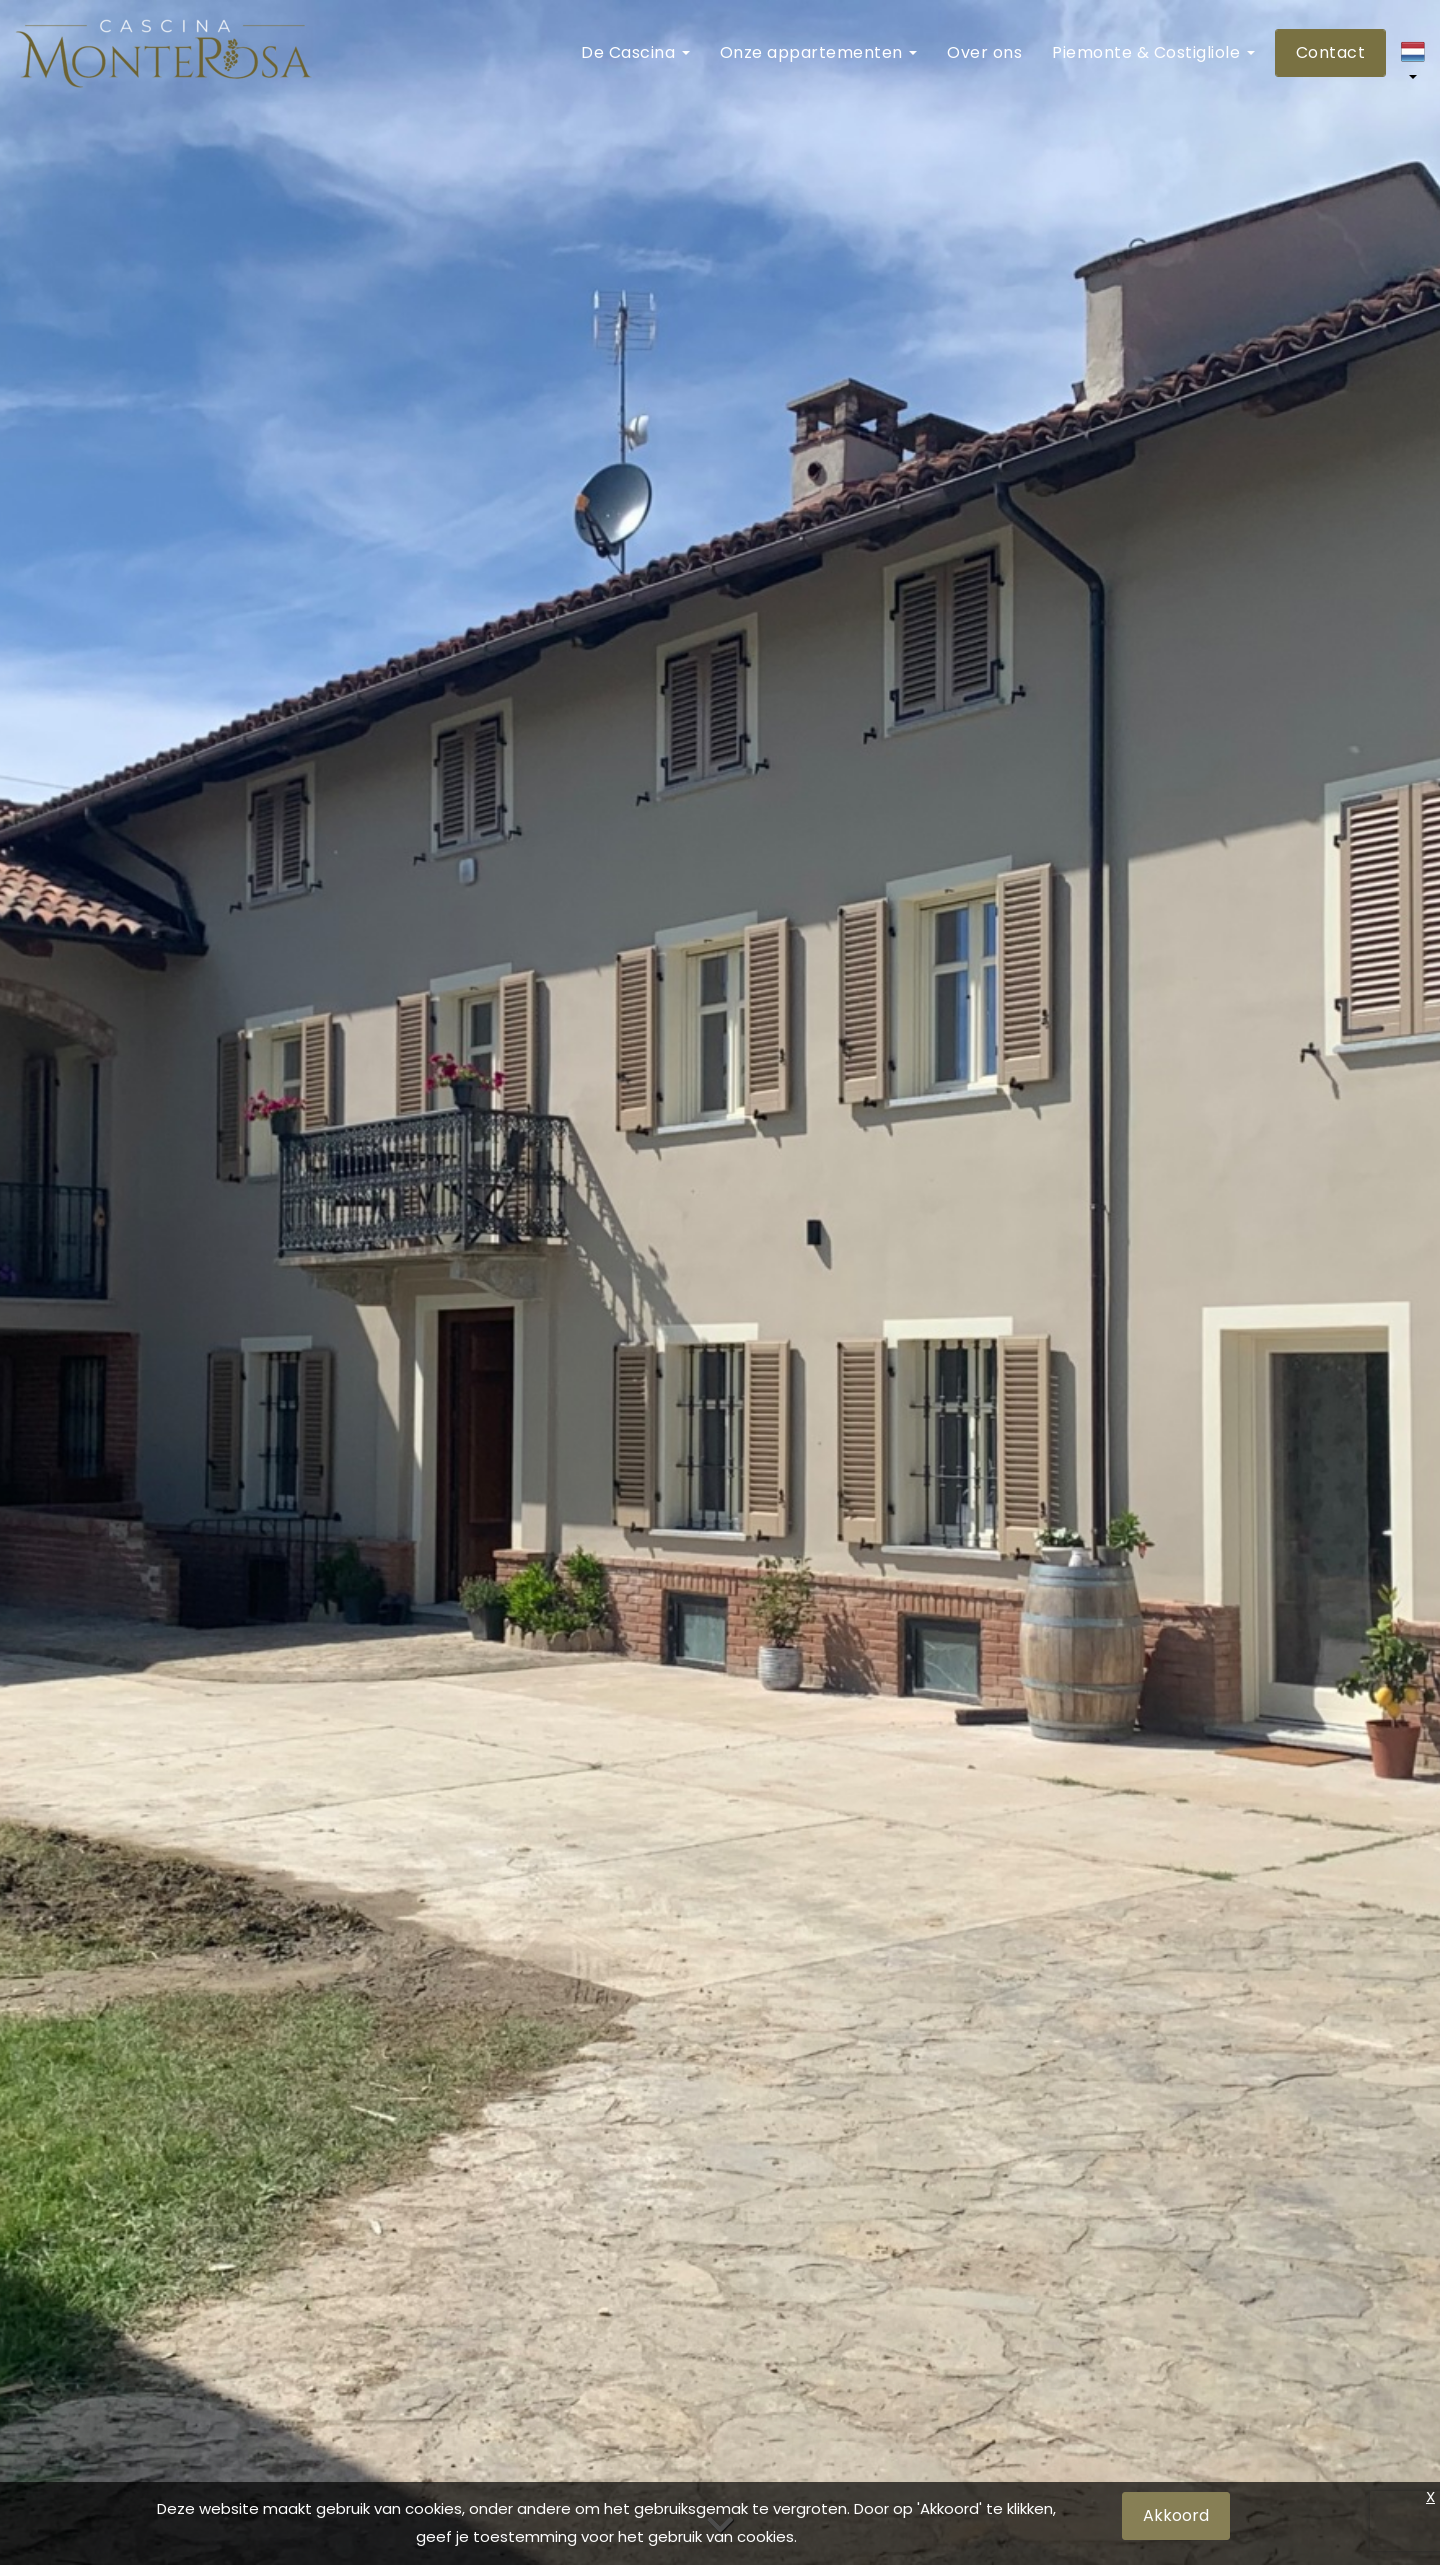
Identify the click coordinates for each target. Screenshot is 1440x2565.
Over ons (984, 52)
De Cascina (635, 52)
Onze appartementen (819, 52)
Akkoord (1176, 2515)
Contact (1331, 52)
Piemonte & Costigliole (1153, 52)
